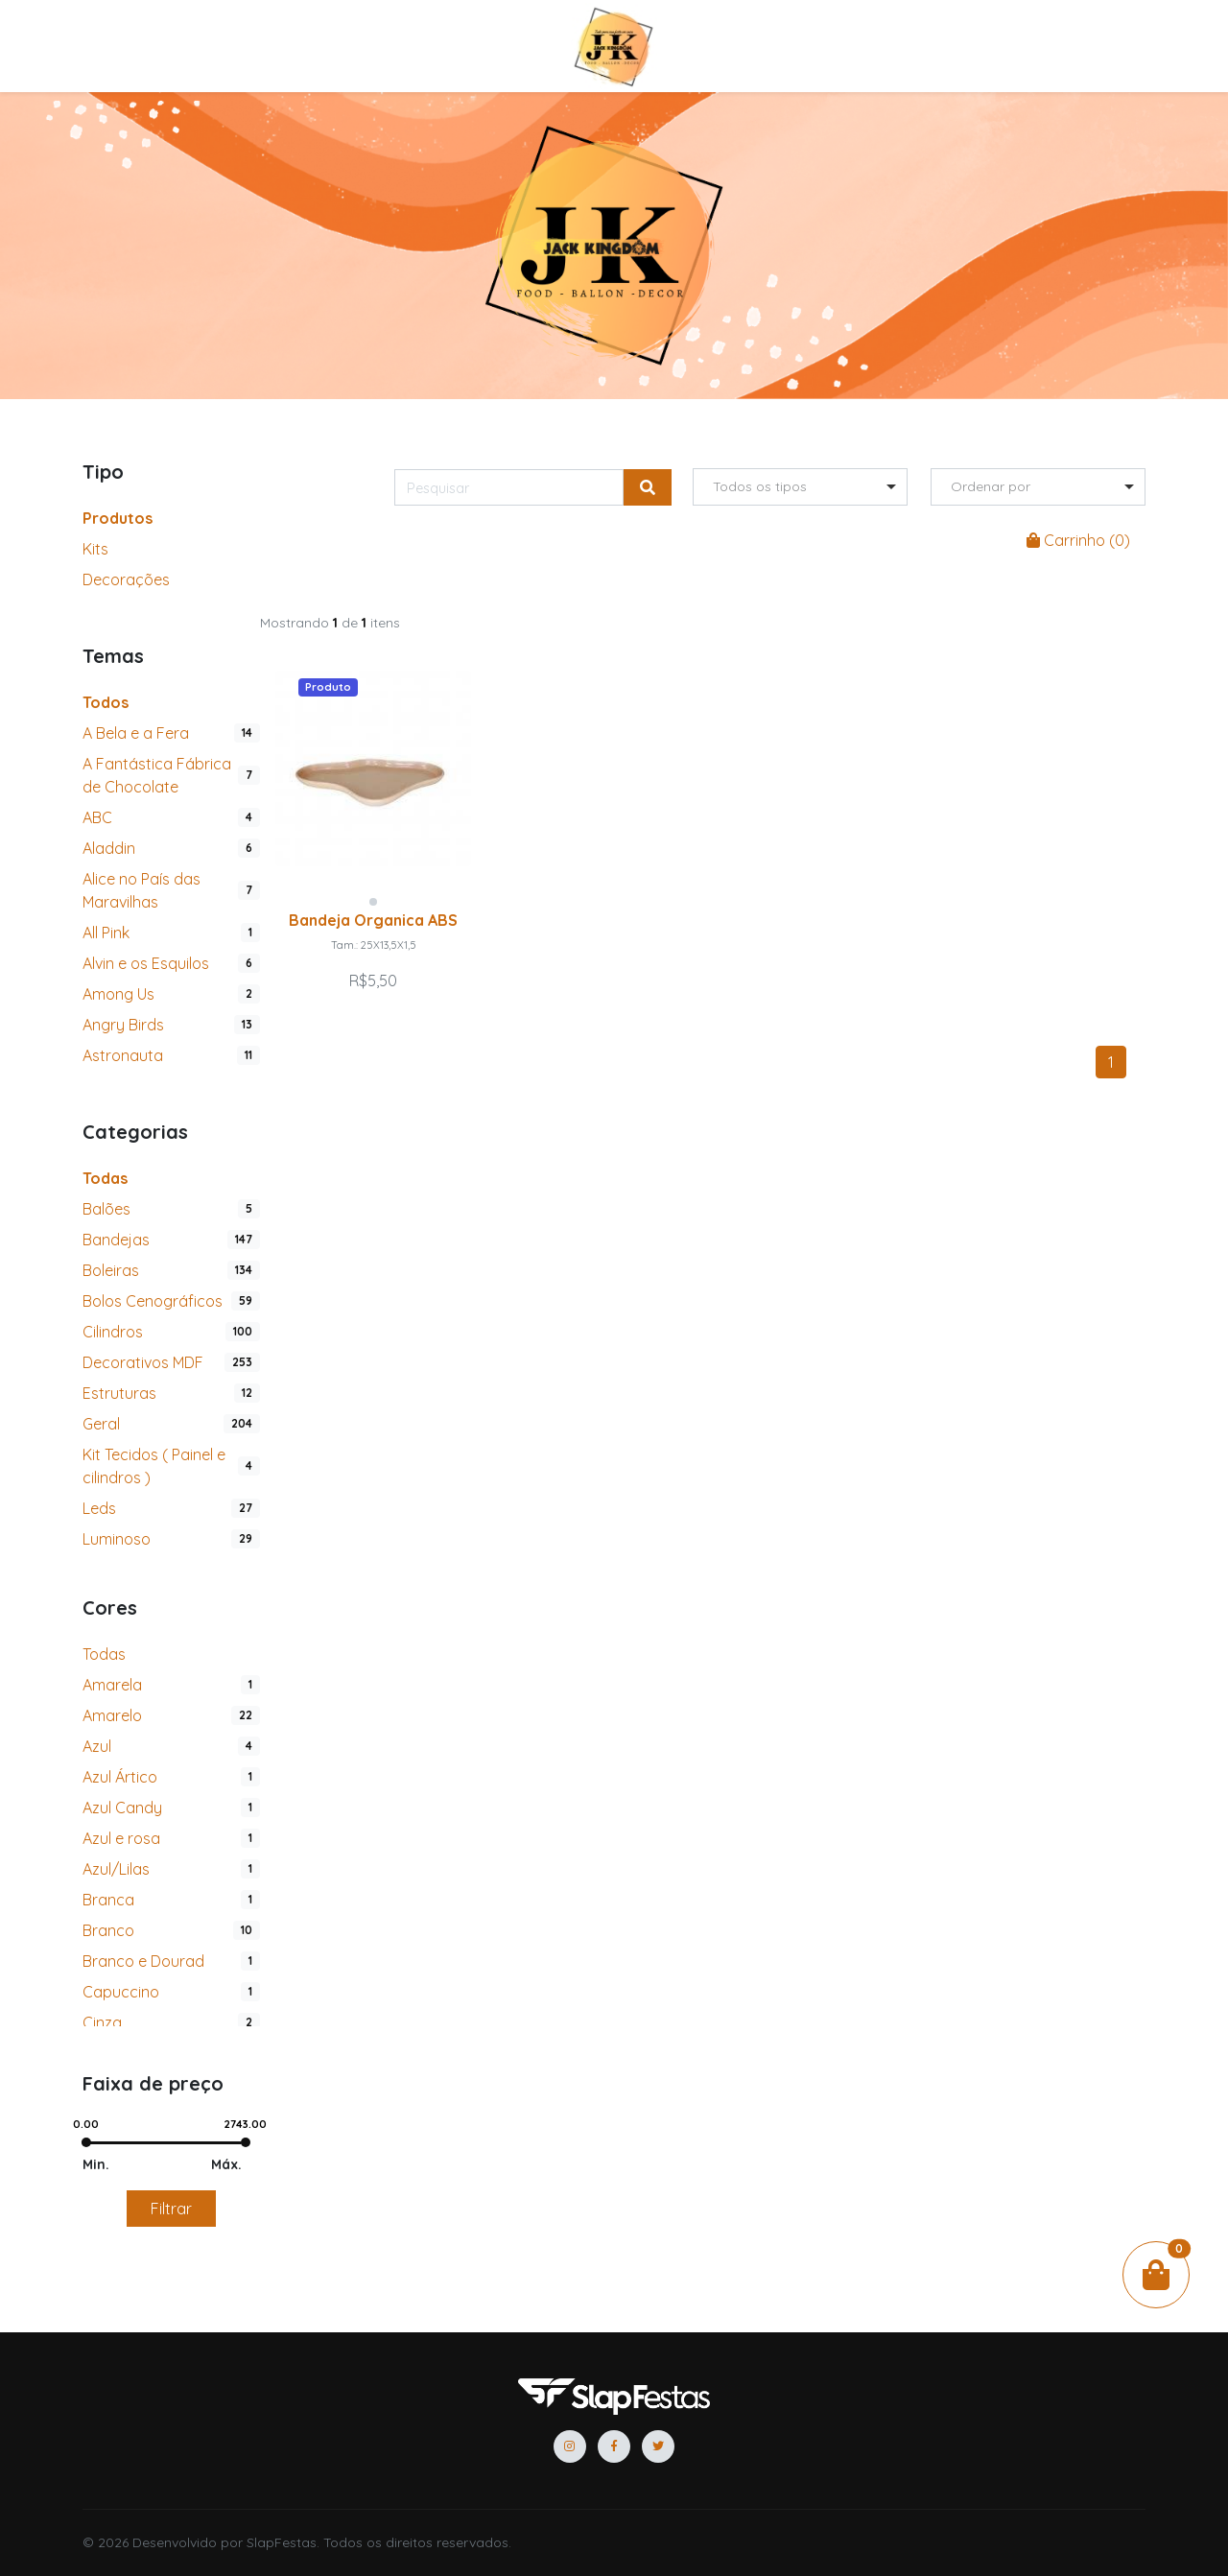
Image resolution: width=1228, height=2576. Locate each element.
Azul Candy (122, 1807)
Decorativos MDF (143, 1362)
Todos (106, 702)
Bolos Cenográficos (153, 1301)
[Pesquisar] (509, 487)
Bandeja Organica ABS (373, 920)
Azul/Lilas (116, 1869)
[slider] (85, 2142)
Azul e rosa (121, 1838)
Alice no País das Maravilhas (142, 890)
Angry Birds (123, 1024)
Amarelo (112, 1715)
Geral (101, 1423)
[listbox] (800, 487)
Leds (99, 1508)
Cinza (102, 2022)
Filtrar (171, 2208)
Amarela (112, 1684)
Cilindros (113, 1331)
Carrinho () (1078, 540)
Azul (97, 1746)
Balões (106, 1208)
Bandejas (116, 1239)
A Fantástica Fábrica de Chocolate (157, 775)
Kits (95, 548)
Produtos (118, 518)
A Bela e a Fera (136, 733)
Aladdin (109, 848)
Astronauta (123, 1055)
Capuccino (121, 1991)
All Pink (106, 932)
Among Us (118, 994)
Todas (105, 1178)
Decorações (126, 579)
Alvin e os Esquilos (146, 963)
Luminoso (117, 1538)
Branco (108, 1930)
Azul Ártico (120, 1776)
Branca (108, 1899)
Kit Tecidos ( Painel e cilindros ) (154, 1466)
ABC (97, 817)
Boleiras (111, 1270)
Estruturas (119, 1393)
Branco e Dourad (143, 1961)
